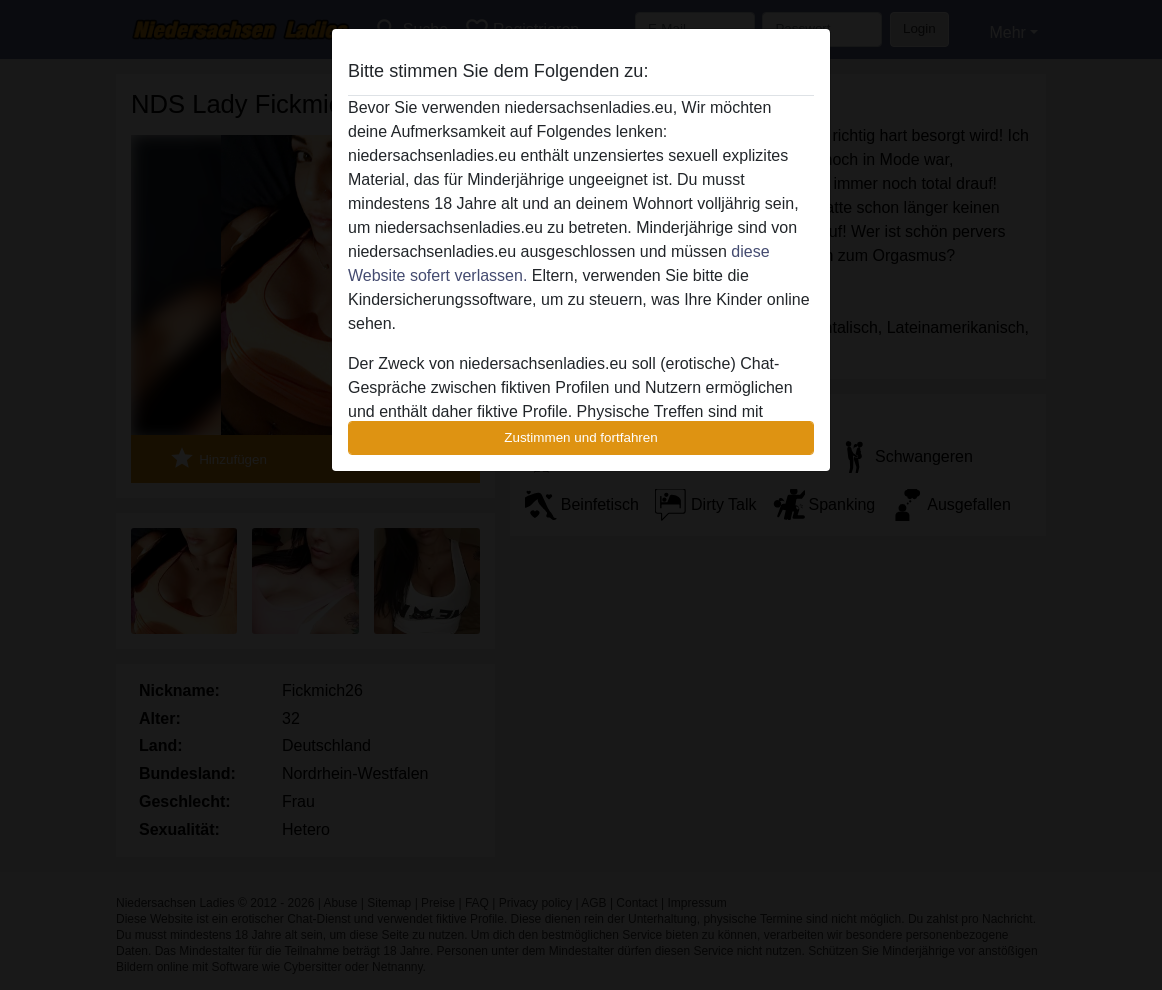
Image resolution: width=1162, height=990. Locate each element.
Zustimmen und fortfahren (581, 437)
